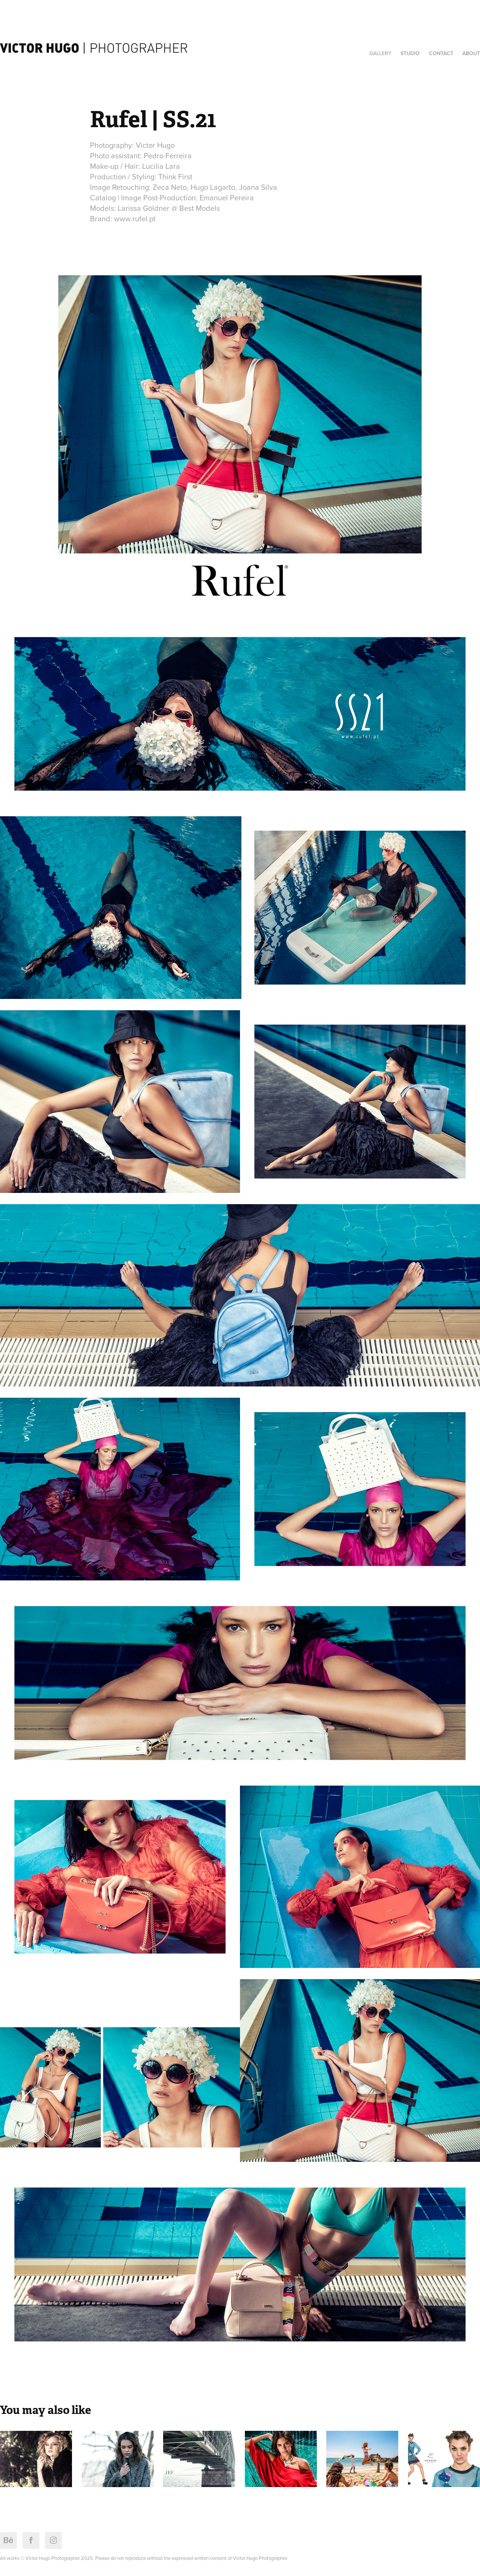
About (471, 53)
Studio (410, 53)
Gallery (380, 53)
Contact (441, 53)
